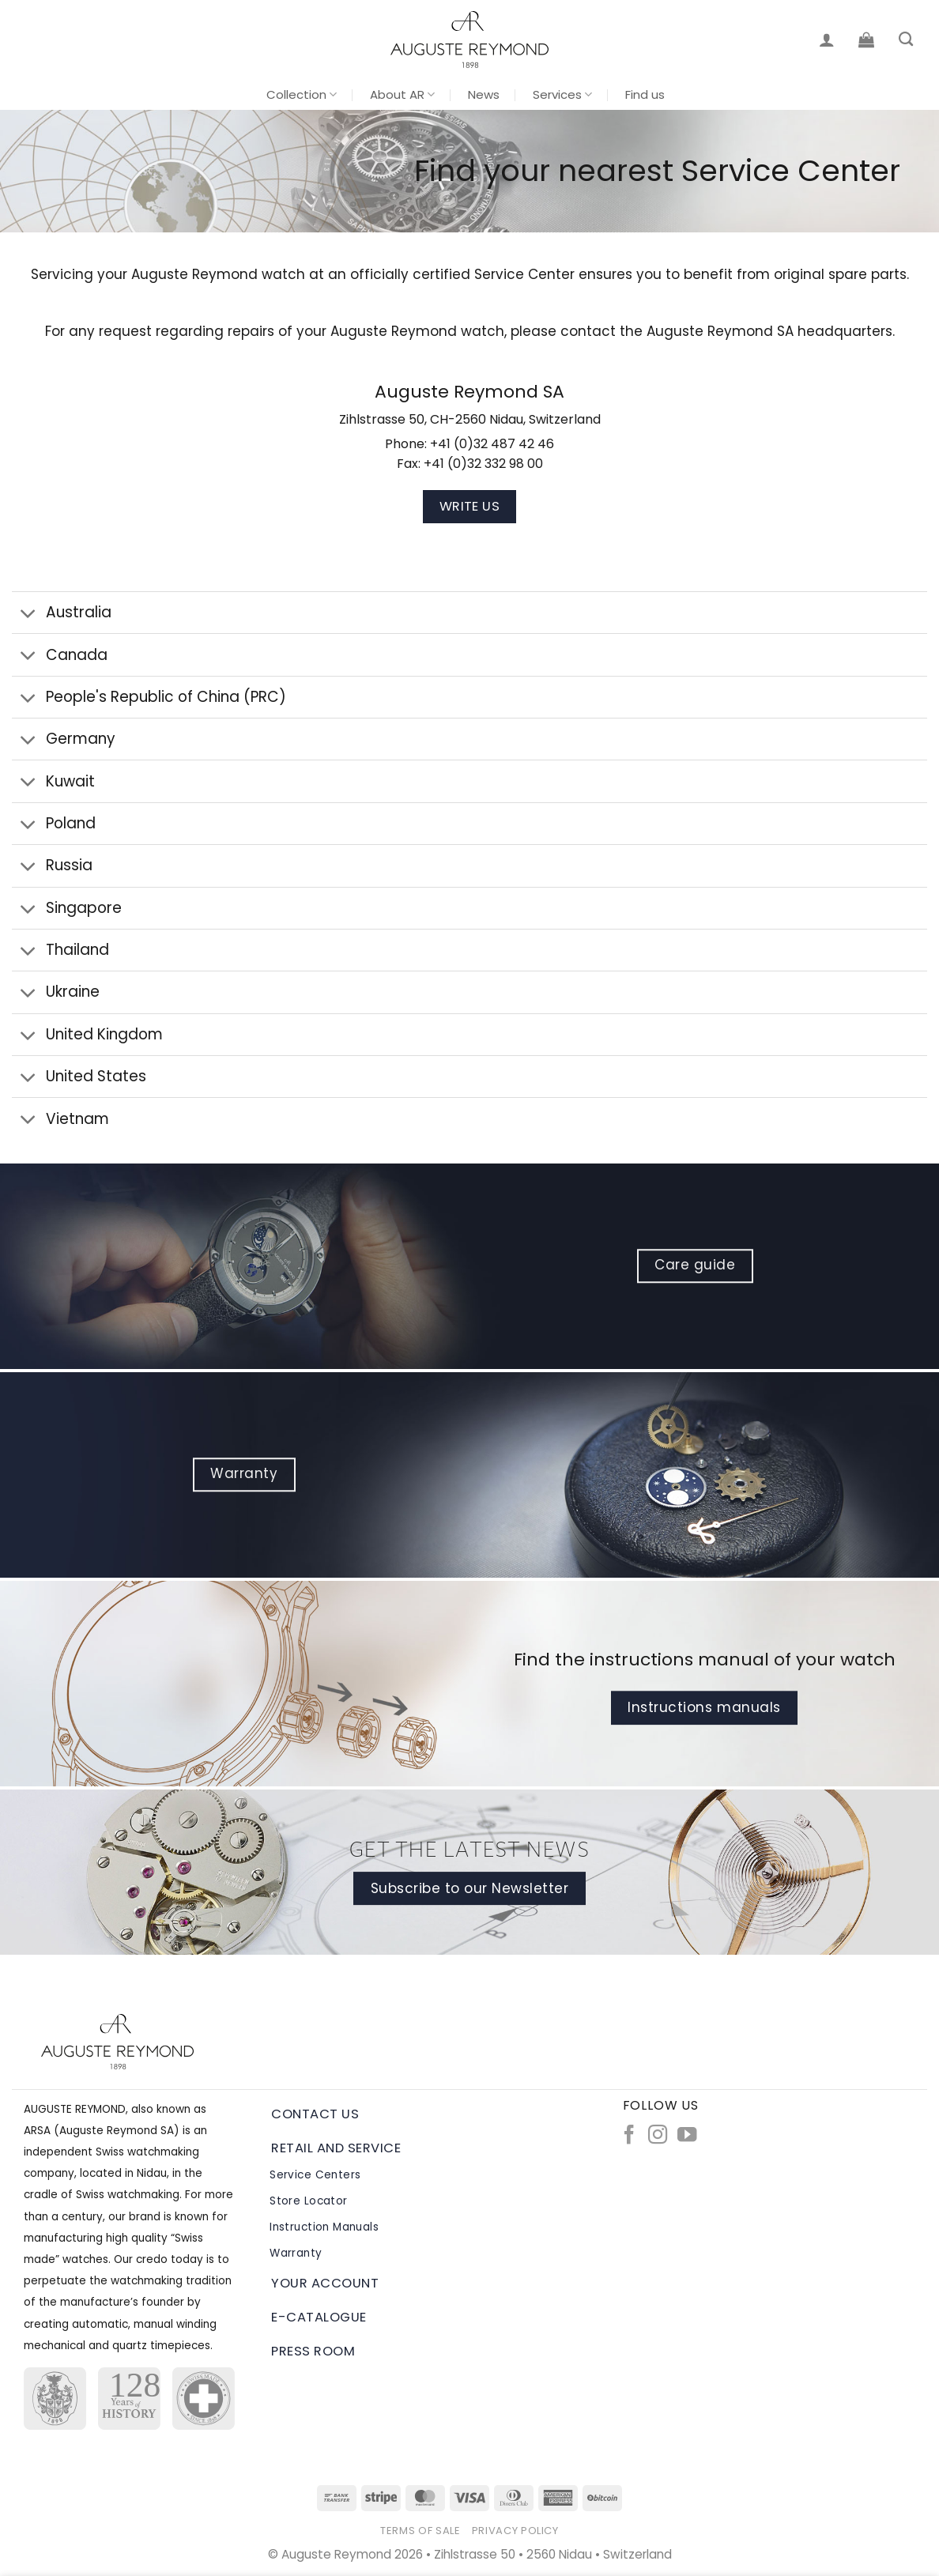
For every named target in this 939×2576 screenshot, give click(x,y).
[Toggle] (28, 614)
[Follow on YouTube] (686, 2136)
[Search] (906, 39)
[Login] (827, 39)
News (484, 94)
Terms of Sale (420, 2530)
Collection (301, 94)
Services (562, 94)
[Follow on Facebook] (629, 2136)
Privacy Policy (515, 2530)
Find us (645, 94)
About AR (402, 94)
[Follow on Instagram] (657, 2136)
